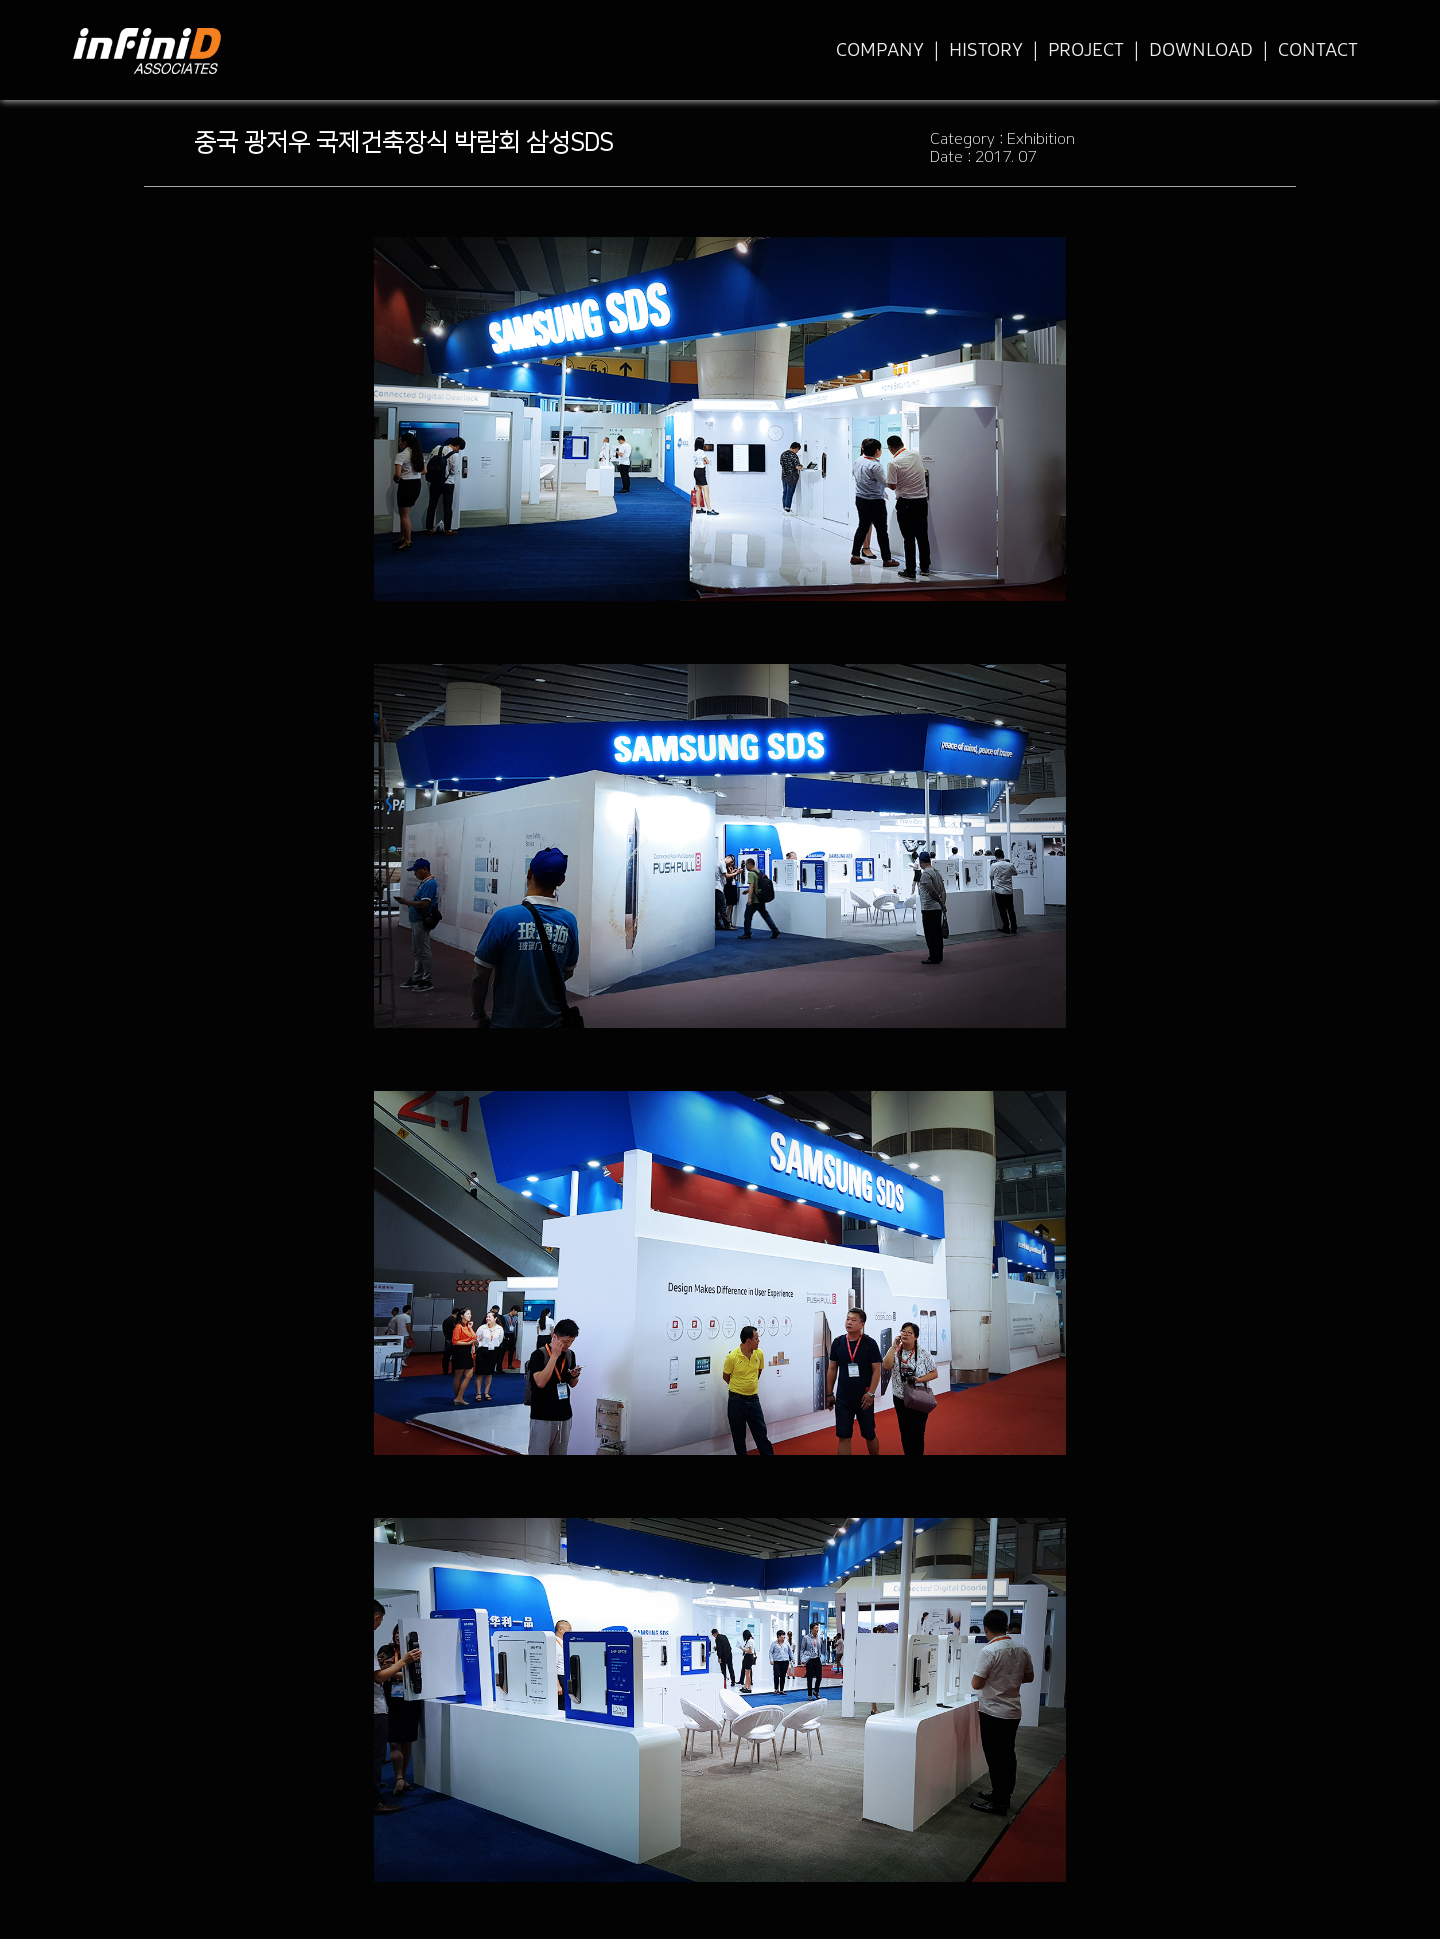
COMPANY (880, 50)
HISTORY (986, 50)
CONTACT (1318, 50)
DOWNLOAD (1201, 50)
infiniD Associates (147, 64)
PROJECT (1086, 50)
